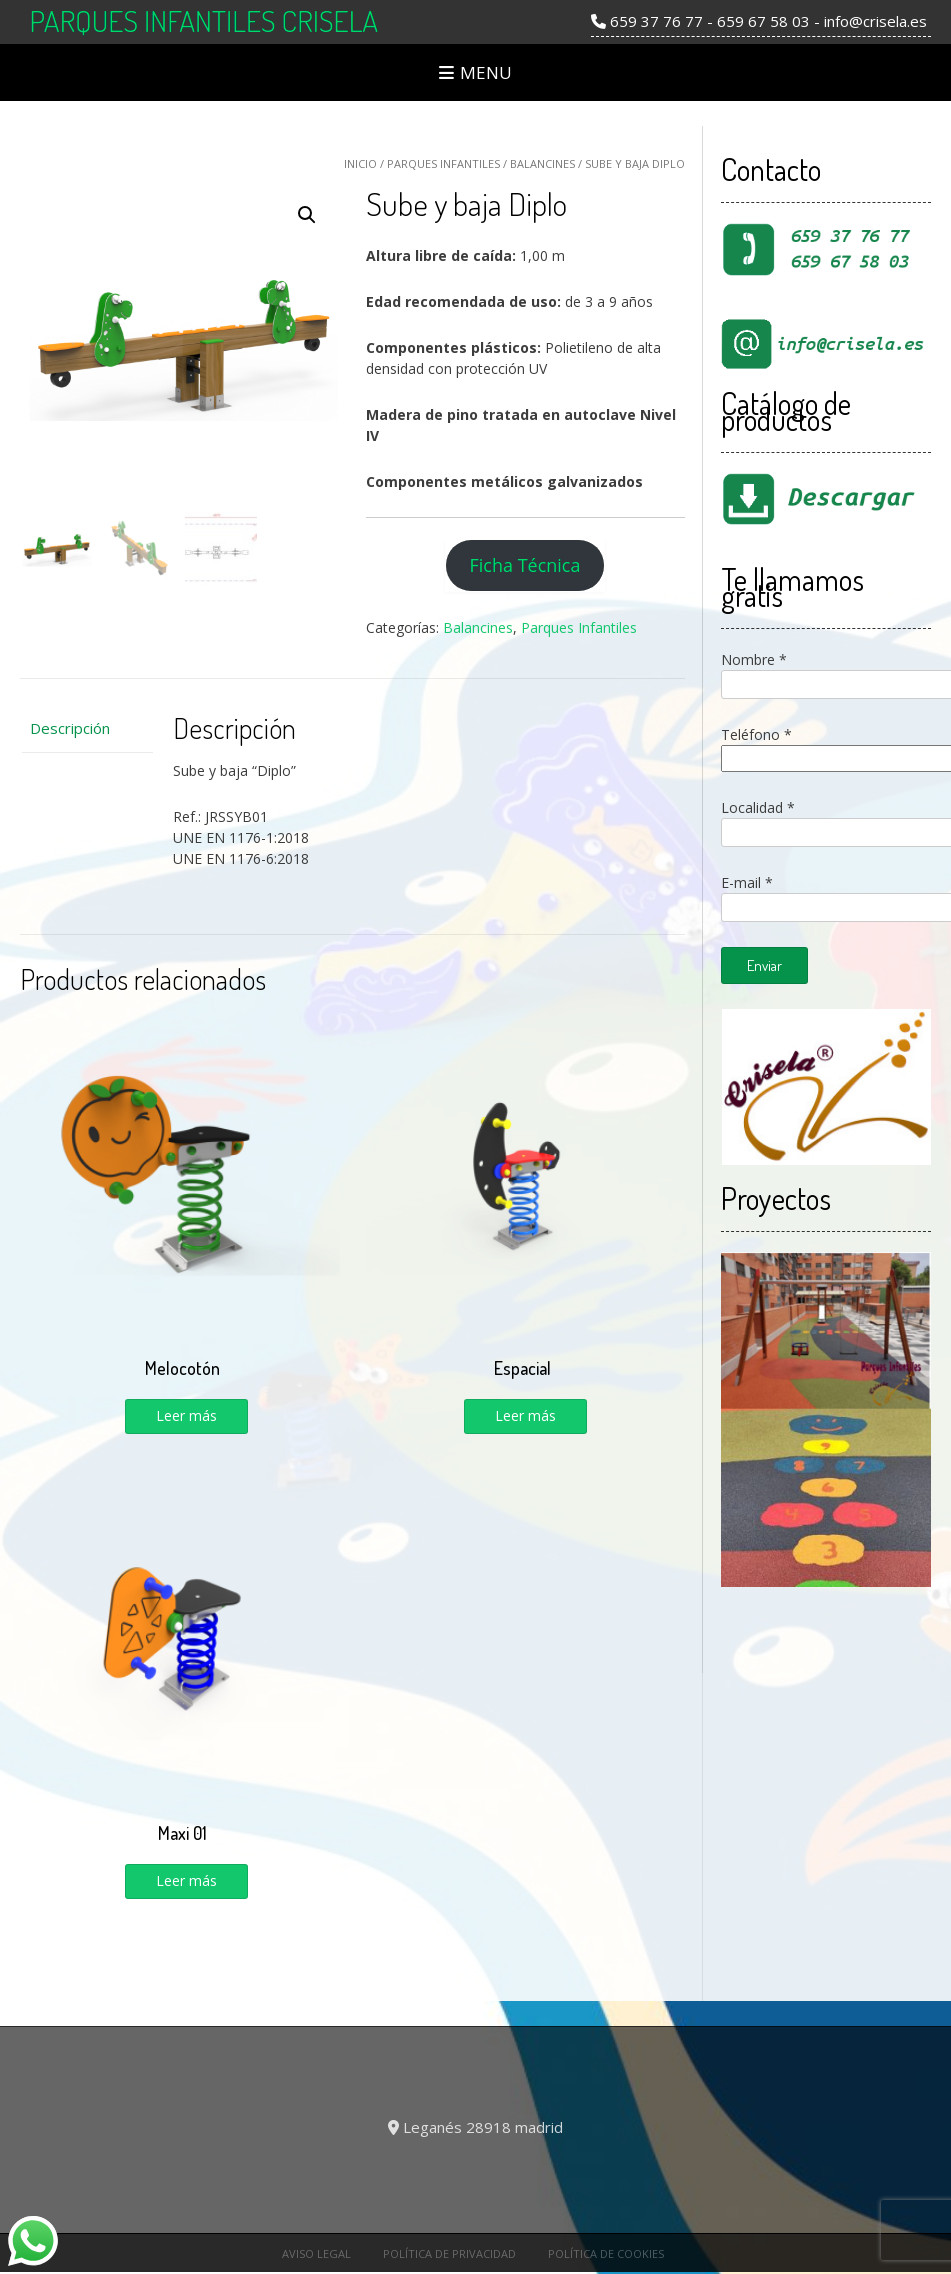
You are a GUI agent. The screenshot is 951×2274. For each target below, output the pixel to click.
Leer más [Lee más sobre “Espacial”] (525, 1415)
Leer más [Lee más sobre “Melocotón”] (186, 1415)
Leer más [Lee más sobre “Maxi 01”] (186, 1880)
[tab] (86, 728)
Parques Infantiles (443, 163)
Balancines (542, 163)
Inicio (360, 163)
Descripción (70, 728)
